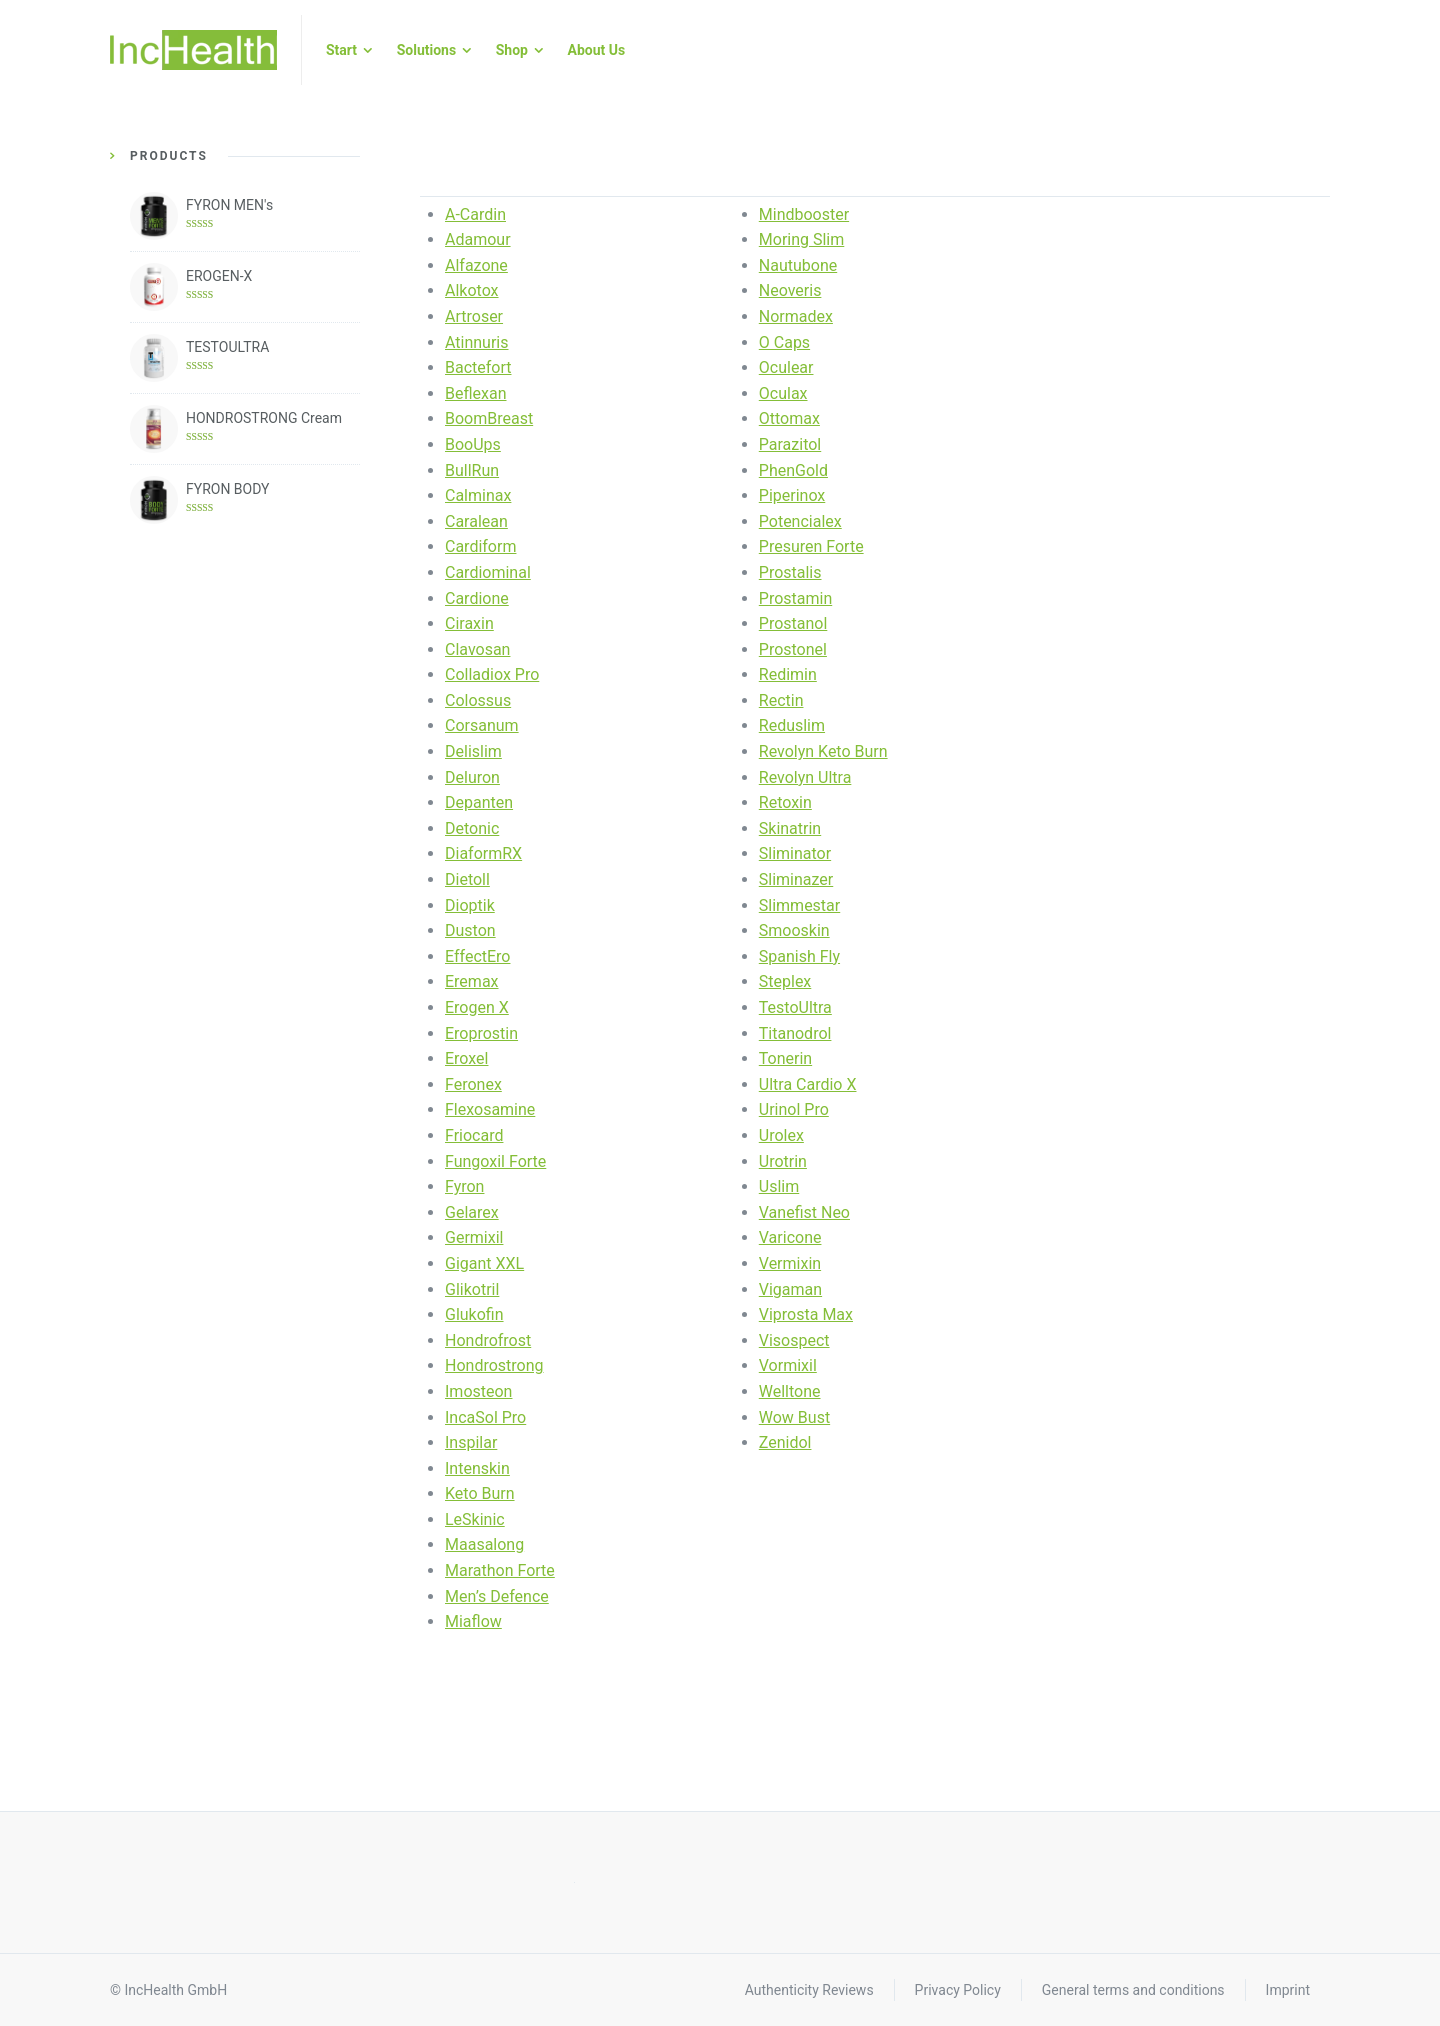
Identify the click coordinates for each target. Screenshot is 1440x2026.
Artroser (474, 316)
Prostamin (795, 598)
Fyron (464, 1186)
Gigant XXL (484, 1263)
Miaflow (473, 1621)
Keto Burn (480, 1493)
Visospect (794, 1340)
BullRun (472, 470)
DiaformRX (483, 853)
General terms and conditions (1133, 1990)
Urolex (781, 1135)
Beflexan (476, 393)
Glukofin (474, 1314)
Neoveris (790, 290)
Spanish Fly (799, 956)
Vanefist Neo (804, 1212)
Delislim (473, 751)
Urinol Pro (794, 1109)
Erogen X (477, 1007)
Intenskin (477, 1468)
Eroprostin (481, 1033)
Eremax (472, 981)
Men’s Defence (497, 1596)
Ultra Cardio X (808, 1084)
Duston (470, 930)
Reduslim (792, 725)
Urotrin (783, 1161)
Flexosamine (490, 1109)
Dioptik (470, 905)
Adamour (478, 239)
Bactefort (478, 367)
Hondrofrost (488, 1340)
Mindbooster (804, 214)
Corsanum (482, 725)
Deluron (472, 777)
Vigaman (790, 1289)
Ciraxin (469, 623)
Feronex (473, 1084)
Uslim (779, 1186)
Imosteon (478, 1391)
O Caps (784, 342)
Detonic (472, 828)
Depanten (479, 802)
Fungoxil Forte (495, 1161)
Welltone (790, 1391)
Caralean (476, 521)
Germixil (474, 1237)
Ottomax (789, 418)
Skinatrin (790, 828)
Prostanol (793, 623)
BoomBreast (489, 418)
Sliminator (795, 853)
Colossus (478, 700)
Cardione (477, 598)
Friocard (474, 1135)
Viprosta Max (806, 1314)
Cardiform (480, 546)
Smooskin (794, 930)
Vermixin (790, 1263)
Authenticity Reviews (809, 1990)
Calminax (478, 495)
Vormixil (788, 1365)
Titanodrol (795, 1033)
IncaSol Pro (485, 1417)
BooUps (473, 444)
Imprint (1288, 1990)
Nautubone (798, 265)
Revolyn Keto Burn (823, 751)
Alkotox (472, 290)
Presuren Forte (811, 546)
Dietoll (467, 879)
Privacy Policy (958, 1990)
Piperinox (792, 495)
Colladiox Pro (492, 674)
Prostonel (793, 649)
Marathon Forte (500, 1570)
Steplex (785, 981)
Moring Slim (802, 239)
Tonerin (785, 1058)
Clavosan (477, 649)
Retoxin (785, 802)
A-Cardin (475, 214)
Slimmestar (799, 905)
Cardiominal (488, 572)
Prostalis (790, 572)
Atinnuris (477, 342)
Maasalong (484, 1544)
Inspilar (471, 1442)
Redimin (788, 674)
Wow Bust (794, 1417)
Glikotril (472, 1289)
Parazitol (790, 444)
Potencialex (800, 521)
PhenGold (793, 470)
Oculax (783, 393)
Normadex (796, 316)
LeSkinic (475, 1519)
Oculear (786, 367)
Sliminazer (796, 879)
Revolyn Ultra (805, 777)
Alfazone (476, 265)
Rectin (781, 700)
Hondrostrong (494, 1365)
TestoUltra (795, 1007)
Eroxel (466, 1058)
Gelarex (472, 1212)
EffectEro (477, 956)
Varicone (790, 1237)
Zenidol (785, 1442)
